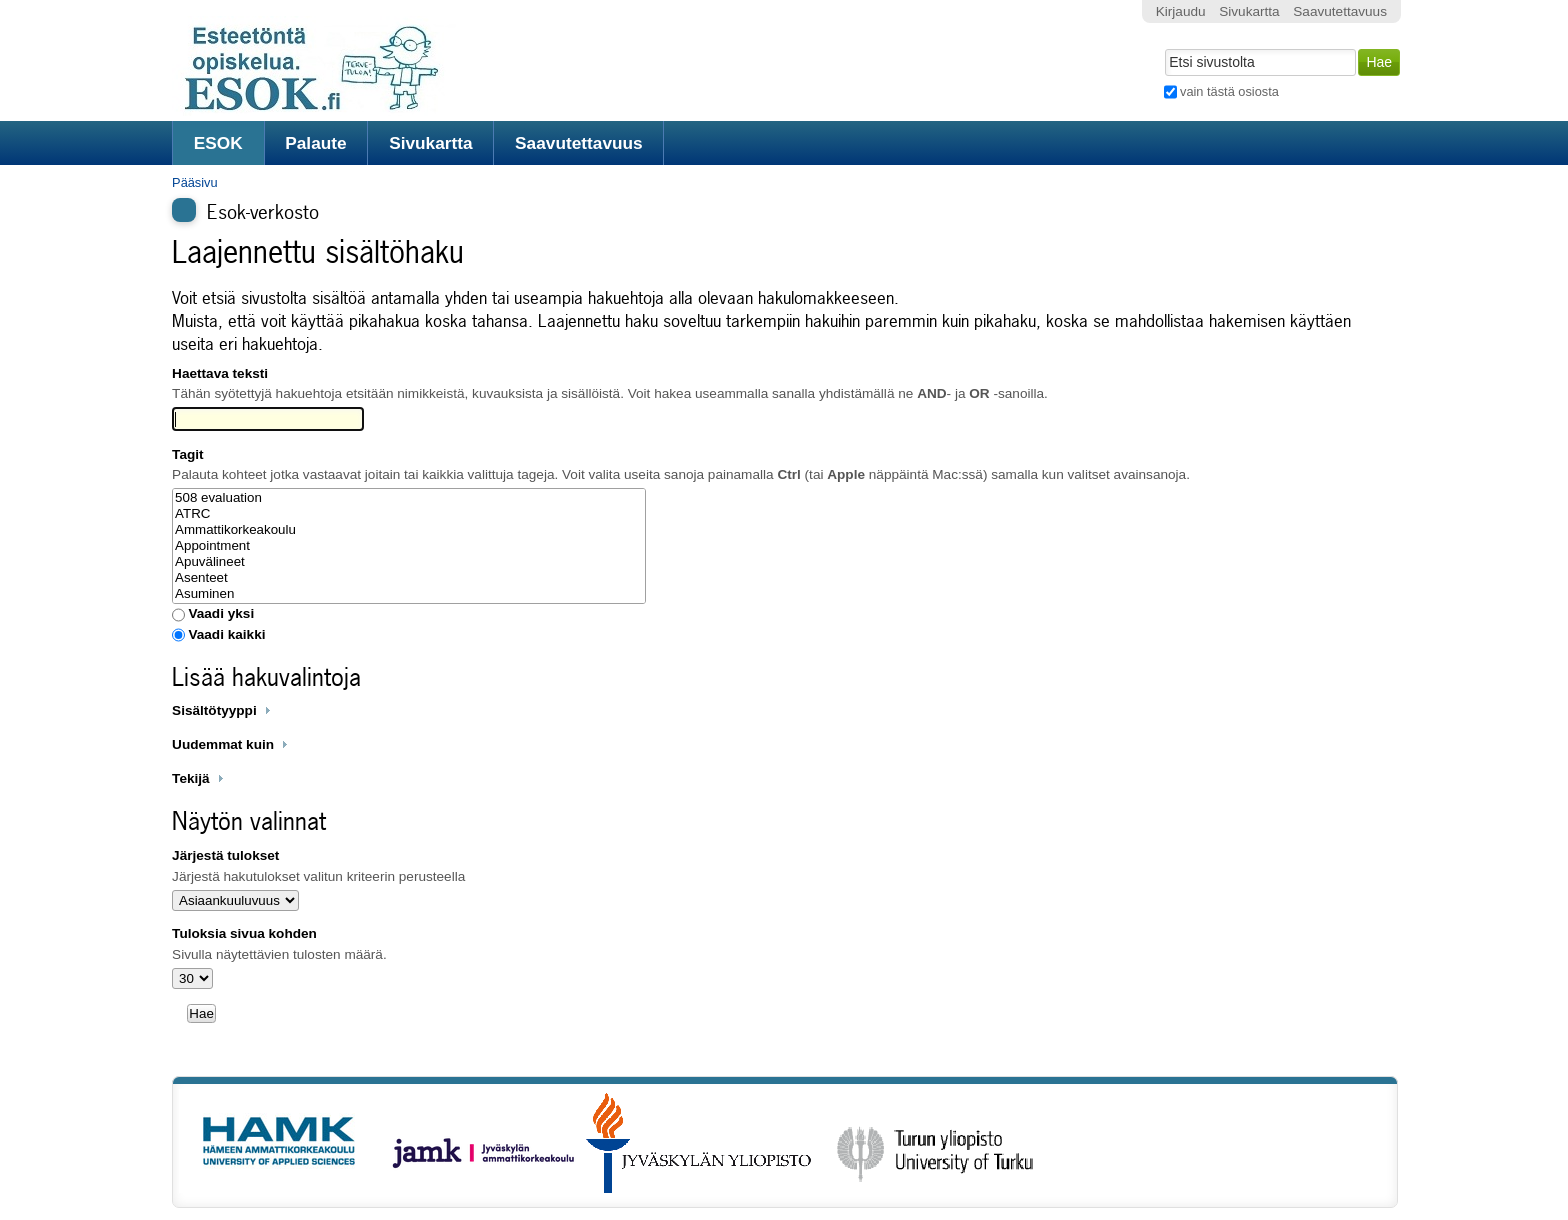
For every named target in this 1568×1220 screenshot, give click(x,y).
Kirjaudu (1181, 11)
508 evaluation (408, 498)
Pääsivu (195, 182)
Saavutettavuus (579, 143)
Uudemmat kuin (223, 744)
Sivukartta (431, 143)
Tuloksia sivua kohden (244, 933)
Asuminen (408, 594)
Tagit (187, 454)
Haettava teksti (220, 373)
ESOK (218, 143)
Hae (1162, 47)
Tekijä (191, 778)
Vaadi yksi (221, 613)
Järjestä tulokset (225, 855)
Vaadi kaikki (226, 634)
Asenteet (408, 578)
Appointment (408, 546)
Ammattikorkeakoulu (408, 530)
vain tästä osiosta (1229, 91)
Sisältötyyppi (214, 710)
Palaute (315, 143)
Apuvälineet (408, 562)
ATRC (408, 514)
